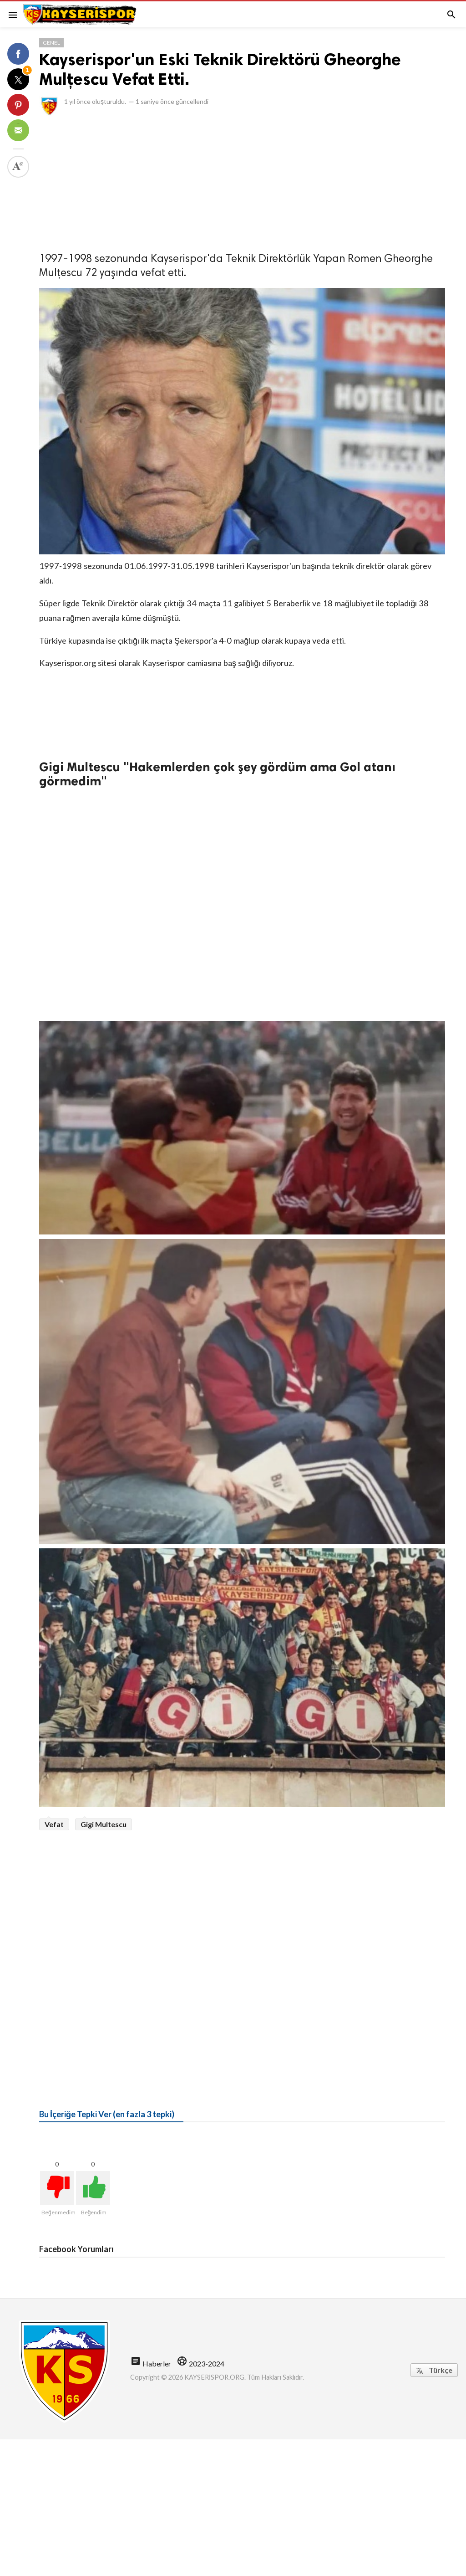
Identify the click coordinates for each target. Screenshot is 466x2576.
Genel (51, 42)
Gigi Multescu (104, 1824)
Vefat (54, 1824)
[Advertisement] (242, 181)
